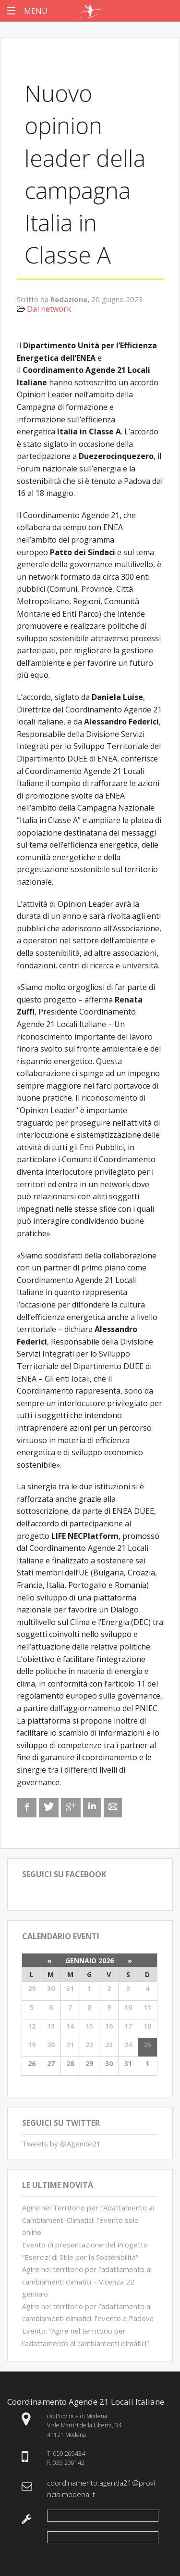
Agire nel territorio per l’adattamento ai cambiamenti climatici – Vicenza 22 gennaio (87, 2281)
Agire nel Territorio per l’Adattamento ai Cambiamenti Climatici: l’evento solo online (88, 2220)
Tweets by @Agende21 (61, 2143)
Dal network (49, 309)
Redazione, (70, 299)
